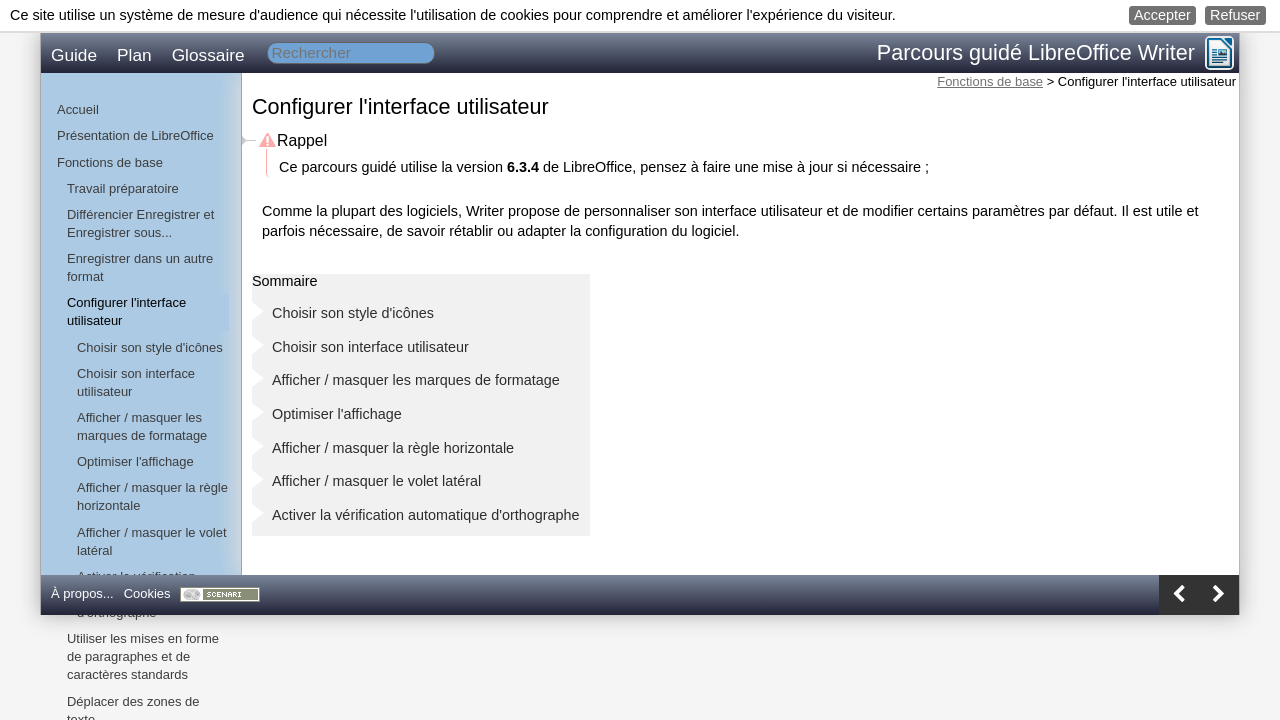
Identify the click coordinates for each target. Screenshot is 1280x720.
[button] (1162, 15)
